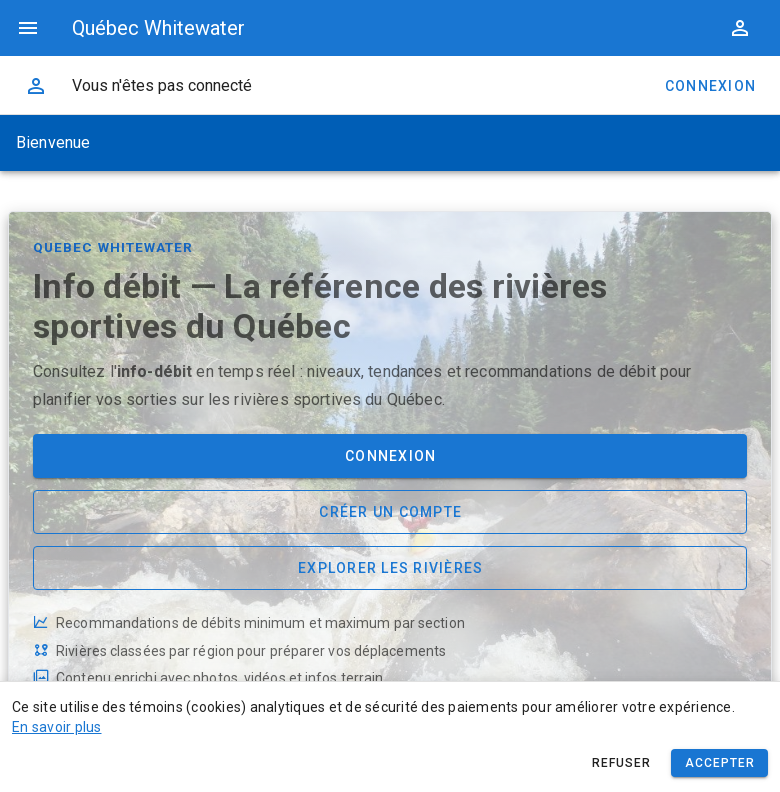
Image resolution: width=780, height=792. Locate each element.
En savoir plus (57, 727)
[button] (740, 28)
